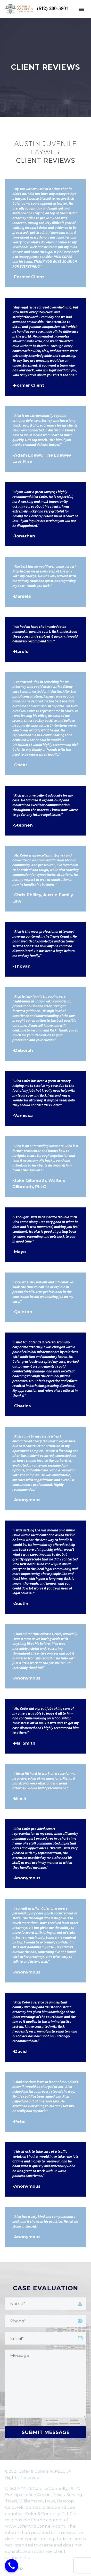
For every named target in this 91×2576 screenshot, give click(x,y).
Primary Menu (81, 9)
